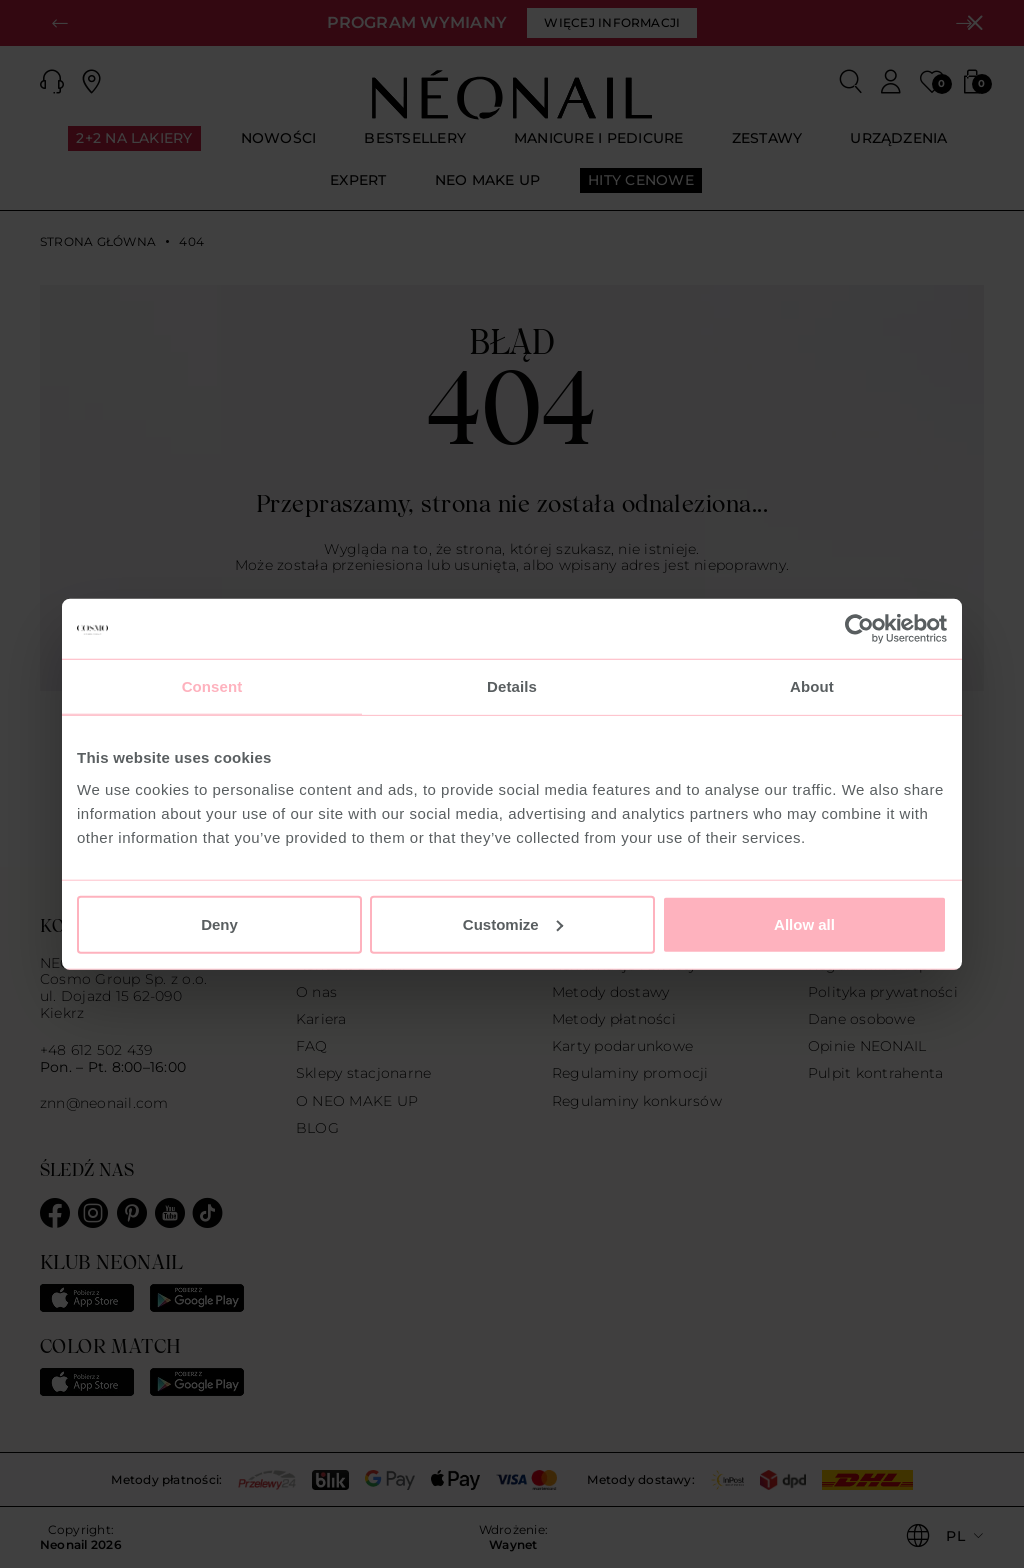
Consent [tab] (212, 686)
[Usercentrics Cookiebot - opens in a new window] (859, 629)
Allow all (804, 923)
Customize (513, 923)
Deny (219, 923)
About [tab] (812, 686)
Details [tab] (512, 686)
